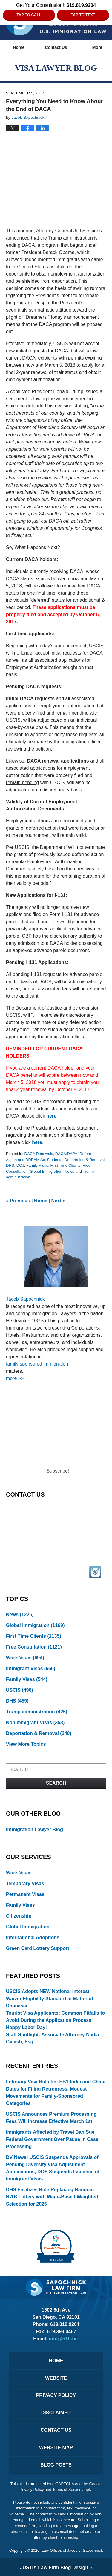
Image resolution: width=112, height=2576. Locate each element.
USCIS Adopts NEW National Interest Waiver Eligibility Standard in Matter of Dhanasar (49, 1998)
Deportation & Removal (85, 1159)
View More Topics (26, 1744)
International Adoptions (32, 1937)
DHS (10, 1165)
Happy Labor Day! (26, 2027)
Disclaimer (56, 2412)
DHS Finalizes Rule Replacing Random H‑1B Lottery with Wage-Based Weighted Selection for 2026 (52, 2197)
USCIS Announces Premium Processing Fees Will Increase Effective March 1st (51, 2118)
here (51, 1115)
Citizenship (18, 1915)
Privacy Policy (56, 2395)
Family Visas (37, 1165)
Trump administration (36, 1711)
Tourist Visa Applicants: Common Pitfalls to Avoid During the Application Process (55, 2016)
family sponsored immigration (37, 1363)
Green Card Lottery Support (37, 1948)
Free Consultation (34, 1646)
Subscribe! (58, 1470)
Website (56, 2377)
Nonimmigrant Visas (35, 1722)
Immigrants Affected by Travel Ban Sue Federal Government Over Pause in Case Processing (52, 2139)
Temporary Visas (25, 1883)
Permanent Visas (25, 1894)
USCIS (19, 1690)
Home (18, 47)
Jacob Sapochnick (25, 1299)
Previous (18, 1200)
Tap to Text (83, 15)
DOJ (20, 1165)
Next (58, 1200)
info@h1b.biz (64, 2338)
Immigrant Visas (30, 1668)
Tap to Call (28, 15)
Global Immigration (46, 1171)
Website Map (56, 2447)
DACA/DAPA (66, 1153)
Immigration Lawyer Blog (34, 1829)
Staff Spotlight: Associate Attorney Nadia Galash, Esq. (52, 2038)
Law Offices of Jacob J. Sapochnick (72, 2550)
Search (56, 1783)
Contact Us (56, 47)
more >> (15, 1378)
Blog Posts (56, 2464)
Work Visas (25, 1657)
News (69, 1171)
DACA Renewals (38, 1153)
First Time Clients (65, 1165)
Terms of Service (66, 2489)
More (97, 47)
